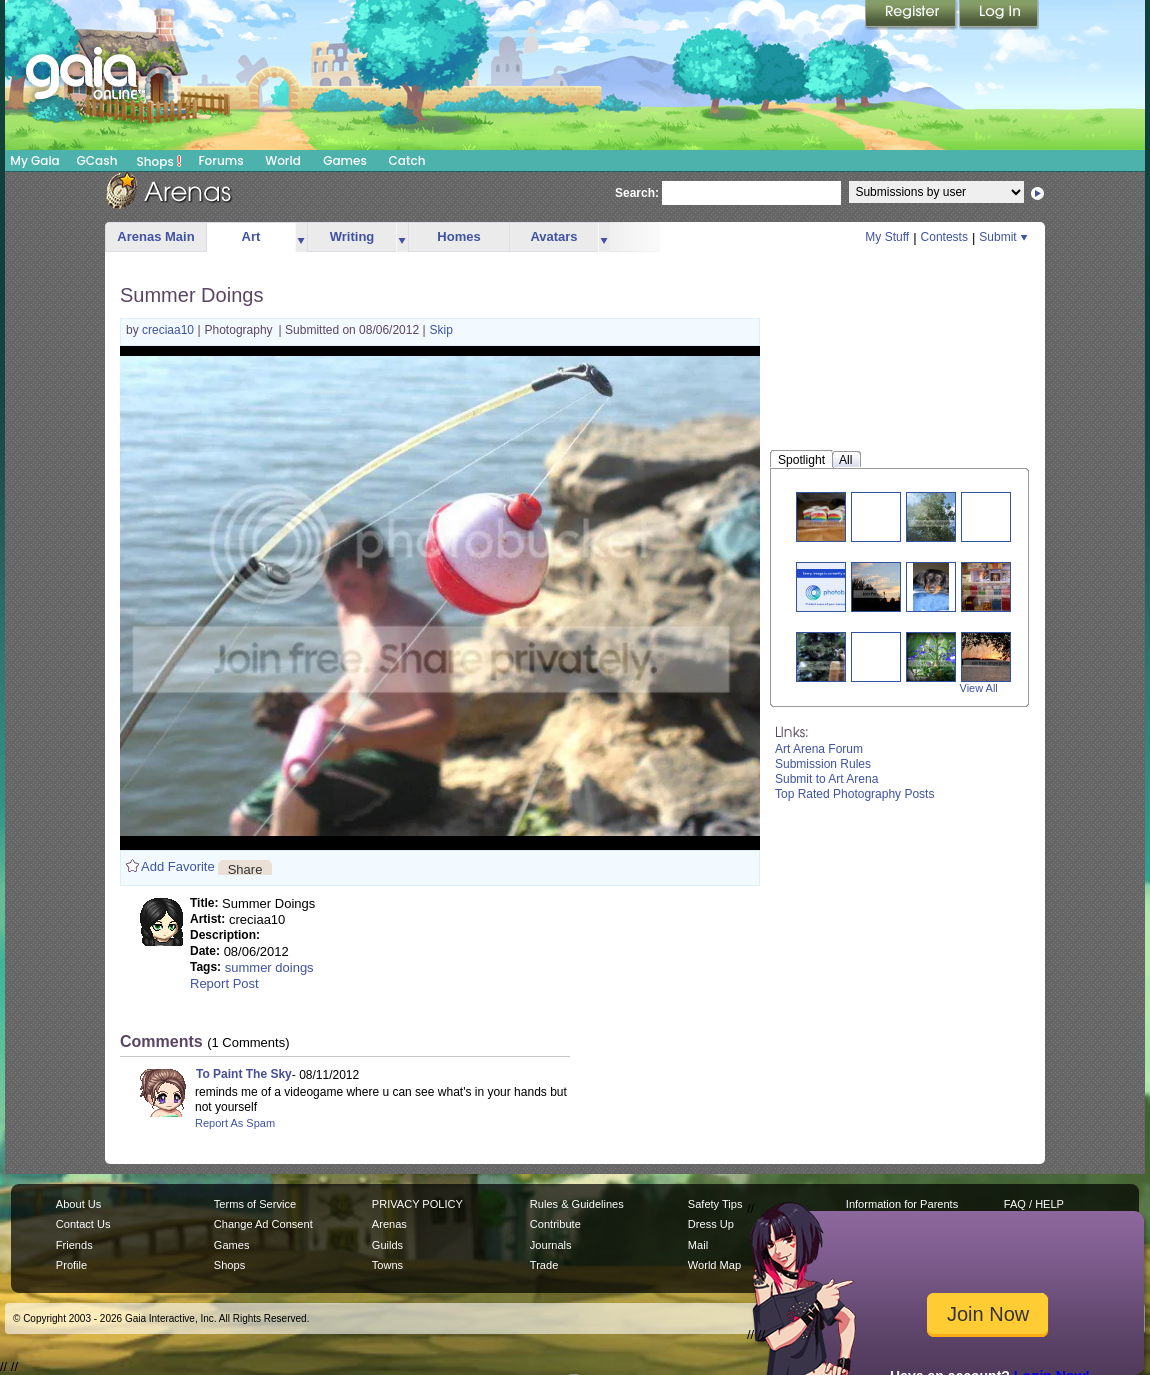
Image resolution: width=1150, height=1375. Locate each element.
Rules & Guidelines (577, 1204)
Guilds (387, 1245)
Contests (944, 237)
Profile (71, 1265)
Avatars (553, 236)
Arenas (389, 1224)
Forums (220, 160)
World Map (714, 1265)
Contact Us (83, 1224)
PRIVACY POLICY (417, 1204)
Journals (551, 1245)
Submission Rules (823, 764)
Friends (74, 1245)
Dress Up (711, 1224)
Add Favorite (178, 866)
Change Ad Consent (263, 1224)
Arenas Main (155, 236)
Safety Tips (715, 1204)
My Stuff (887, 237)
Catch (407, 160)
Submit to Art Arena (826, 779)
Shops (159, 161)
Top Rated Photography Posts (854, 794)
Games (345, 160)
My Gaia (34, 160)
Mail (698, 1245)
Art (251, 236)
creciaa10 (169, 330)
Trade (544, 1265)
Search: (637, 193)
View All (979, 688)
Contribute (555, 1224)
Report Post (224, 983)
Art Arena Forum (819, 749)
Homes (458, 236)
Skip (441, 330)
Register (912, 15)
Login (999, 15)
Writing (352, 236)
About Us (78, 1204)
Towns (387, 1265)
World (283, 160)
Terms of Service (255, 1204)
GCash (97, 160)
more (301, 237)
